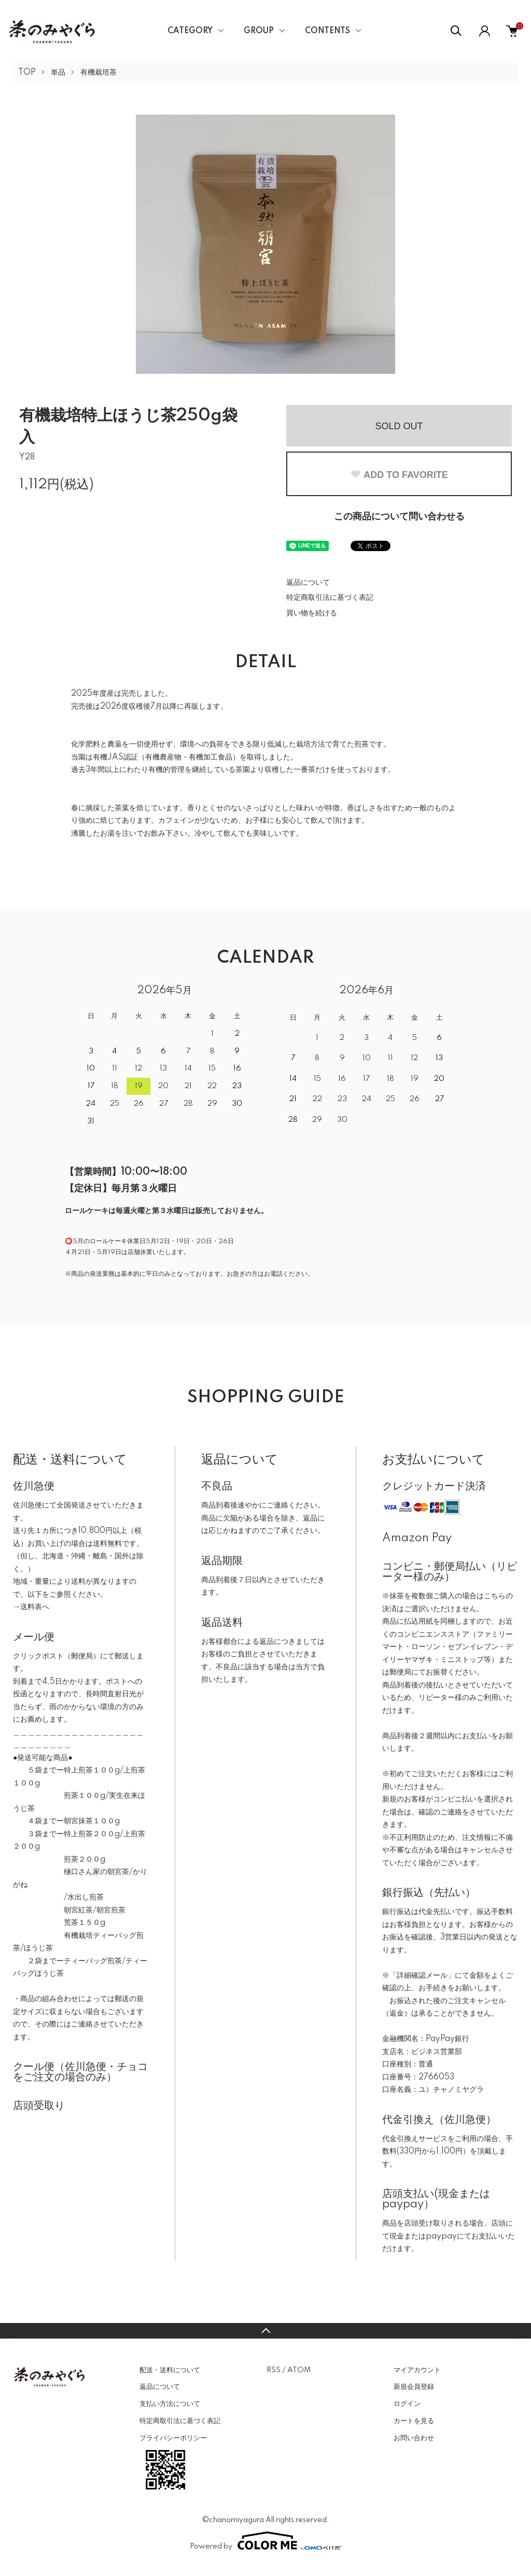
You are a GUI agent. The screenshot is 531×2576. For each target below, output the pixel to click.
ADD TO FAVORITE (399, 475)
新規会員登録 (414, 2386)
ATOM (299, 2370)
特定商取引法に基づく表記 (329, 598)
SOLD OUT (399, 426)
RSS (274, 2370)
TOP (27, 72)
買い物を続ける (311, 613)
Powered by (265, 2540)
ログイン (407, 2404)
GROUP (259, 31)
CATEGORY (190, 31)
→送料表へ (31, 1607)
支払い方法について (169, 2404)
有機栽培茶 (98, 72)
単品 (58, 72)
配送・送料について (169, 2370)
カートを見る (414, 2421)
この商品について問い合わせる (399, 517)
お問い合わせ (414, 2438)
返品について (308, 583)
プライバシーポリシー (173, 2438)
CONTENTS (327, 31)
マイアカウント (417, 2370)
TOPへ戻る (265, 2331)
